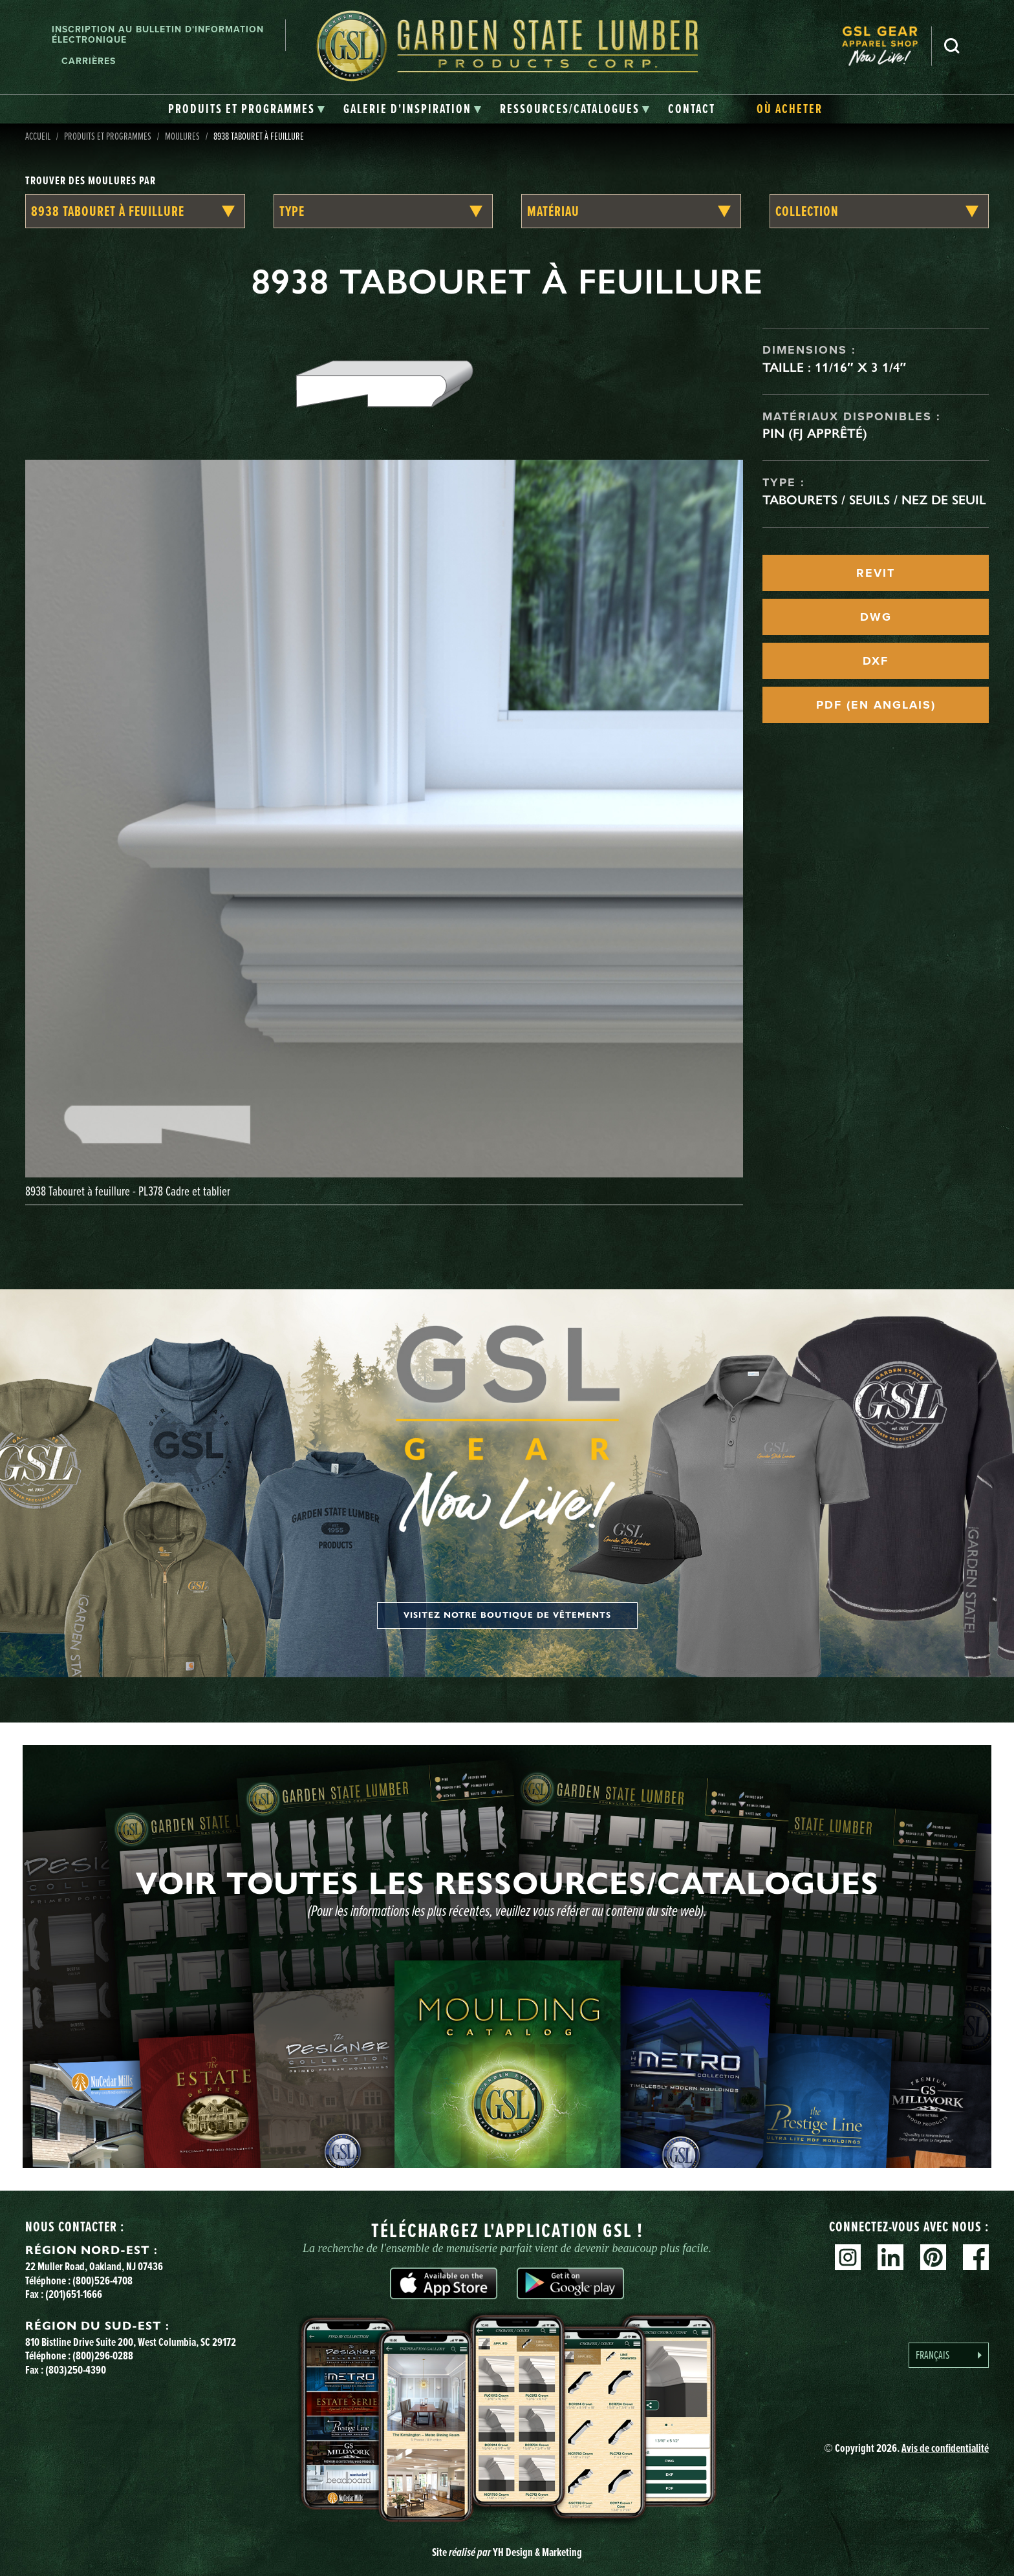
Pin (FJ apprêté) (814, 433)
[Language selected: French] (949, 2355)
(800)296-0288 (102, 2355)
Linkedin (890, 2257)
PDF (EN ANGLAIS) (876, 704)
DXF (876, 660)
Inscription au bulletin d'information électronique (158, 35)
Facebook (976, 2257)
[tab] (246, 109)
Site (507, 2552)
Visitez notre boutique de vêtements (507, 1615)
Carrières (88, 61)
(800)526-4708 (102, 2280)
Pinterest (933, 2257)
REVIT (875, 572)
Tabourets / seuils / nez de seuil (874, 500)
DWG (876, 616)
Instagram (848, 2257)
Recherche (952, 46)
